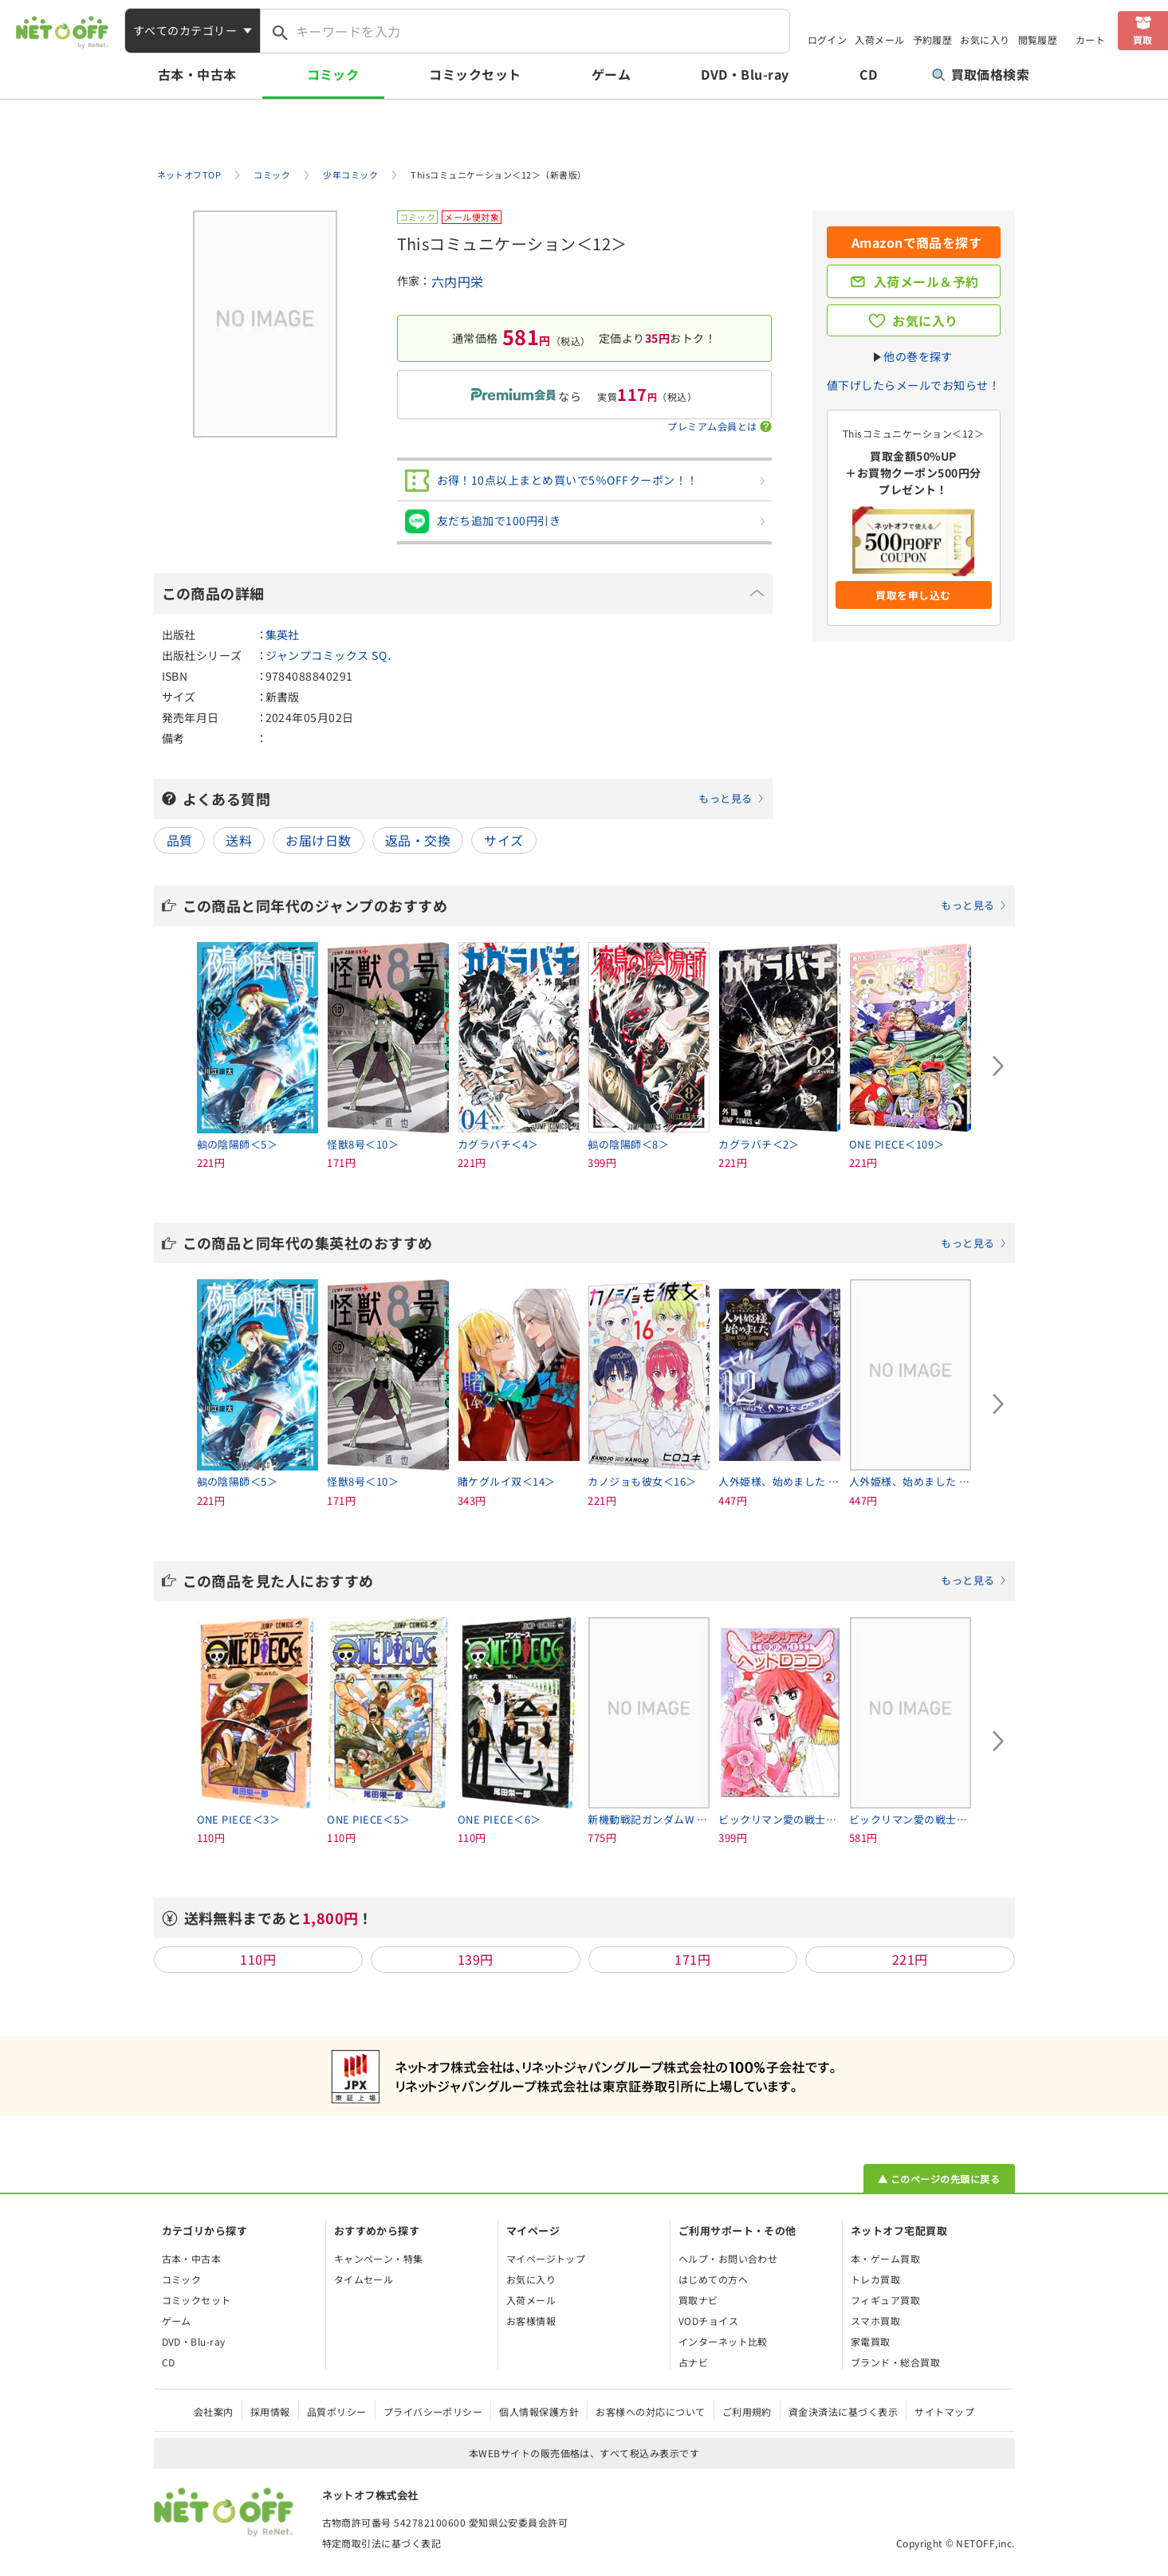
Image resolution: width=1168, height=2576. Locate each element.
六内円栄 (457, 281)
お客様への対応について (650, 2411)
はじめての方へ (713, 2279)
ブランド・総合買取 (895, 2362)
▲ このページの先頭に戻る (939, 2178)
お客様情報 (531, 2320)
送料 (239, 840)
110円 (258, 1959)
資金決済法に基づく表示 (843, 2411)
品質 (180, 840)
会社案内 (214, 2411)
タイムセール (364, 2279)
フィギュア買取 (885, 2300)
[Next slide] (999, 1066)
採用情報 (270, 2411)
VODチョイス (708, 2320)
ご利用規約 (747, 2411)
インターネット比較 (723, 2341)
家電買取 (871, 2341)
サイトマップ (944, 2411)
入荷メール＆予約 (926, 281)
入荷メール (879, 39)
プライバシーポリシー (433, 2411)
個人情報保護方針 (539, 2411)
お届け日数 (318, 840)
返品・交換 (417, 840)
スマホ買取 (875, 2320)
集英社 (282, 634)
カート (1090, 39)
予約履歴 (933, 39)
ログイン (827, 39)
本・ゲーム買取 (885, 2258)
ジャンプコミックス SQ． (332, 655)
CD (868, 74)
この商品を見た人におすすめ (595, 1580)
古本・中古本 (197, 74)
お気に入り (984, 39)
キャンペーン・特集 (378, 2258)
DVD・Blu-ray (744, 74)
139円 (476, 1959)
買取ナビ (698, 2300)
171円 (692, 1959)
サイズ (503, 840)
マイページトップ (546, 2258)
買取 (1143, 39)
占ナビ (693, 2362)
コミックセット (475, 74)
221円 (910, 1959)
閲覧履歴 (1038, 39)
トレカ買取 (875, 2279)
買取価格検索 (981, 74)
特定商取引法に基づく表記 (382, 2543)
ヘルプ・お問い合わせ (728, 2258)
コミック (333, 74)
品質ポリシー (337, 2411)
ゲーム (611, 74)
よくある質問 (474, 798)
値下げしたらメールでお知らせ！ (913, 385)
